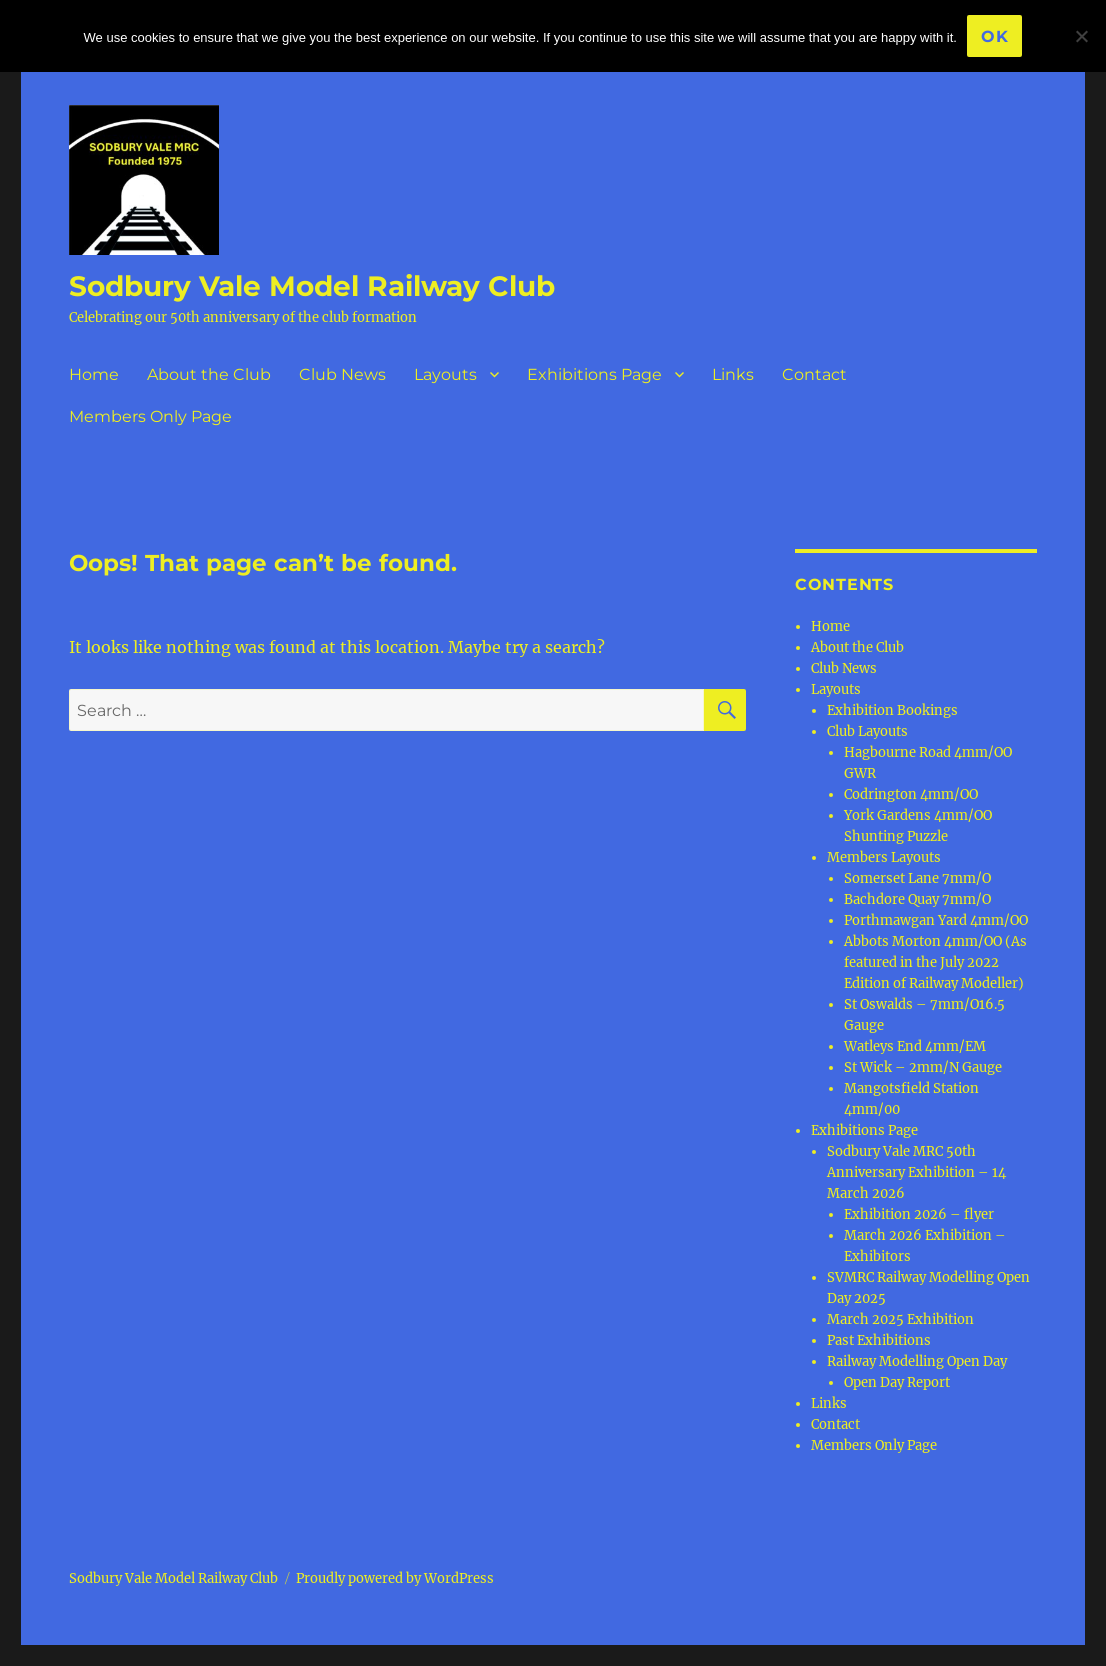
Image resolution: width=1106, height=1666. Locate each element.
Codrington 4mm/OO (911, 794)
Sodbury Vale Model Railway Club (312, 286)
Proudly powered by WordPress (395, 1578)
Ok (995, 36)
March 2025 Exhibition (900, 1319)
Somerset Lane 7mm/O (917, 878)
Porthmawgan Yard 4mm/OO (936, 920)
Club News (342, 374)
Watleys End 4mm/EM (915, 1046)
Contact (814, 374)
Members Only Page (150, 416)
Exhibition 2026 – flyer (919, 1214)
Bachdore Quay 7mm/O (917, 899)
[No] (1081, 36)
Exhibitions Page (594, 374)
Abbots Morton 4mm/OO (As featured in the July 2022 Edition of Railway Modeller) (935, 962)
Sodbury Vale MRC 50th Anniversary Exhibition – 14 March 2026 (916, 1172)
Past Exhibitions (879, 1340)
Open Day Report (897, 1382)
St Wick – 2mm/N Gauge (923, 1067)
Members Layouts (884, 857)
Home (94, 374)
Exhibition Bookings (892, 710)
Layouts (445, 374)
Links (733, 374)
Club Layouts (867, 731)
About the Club (209, 374)
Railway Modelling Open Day (917, 1361)
